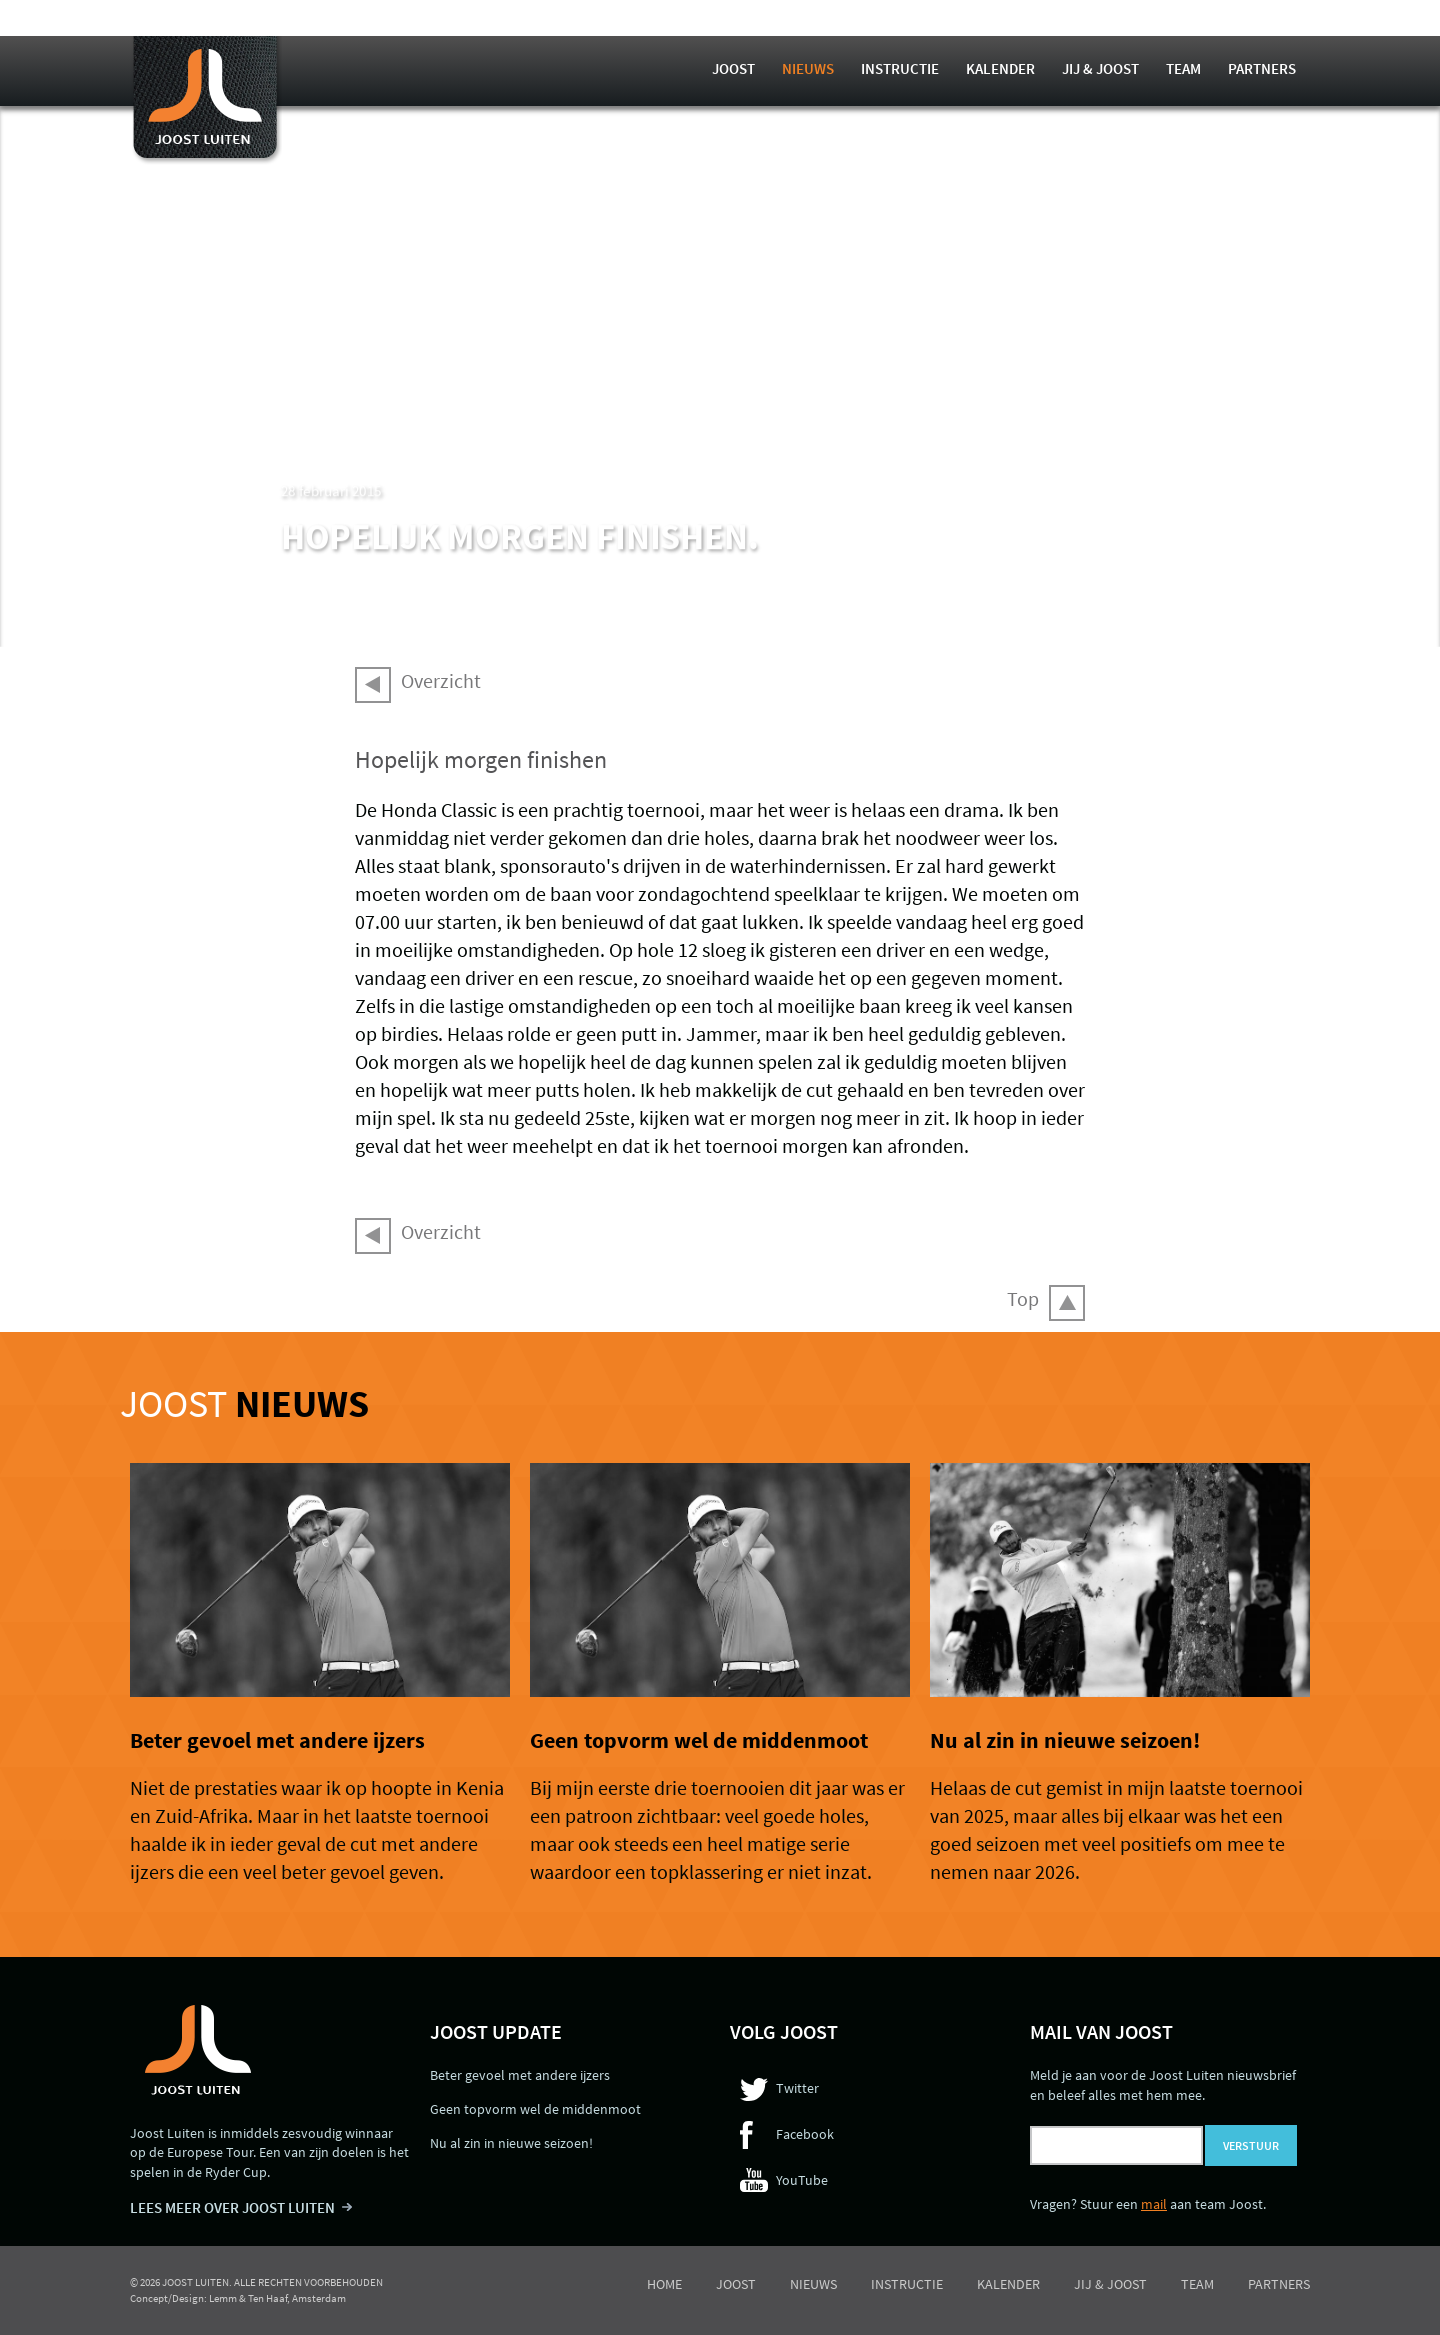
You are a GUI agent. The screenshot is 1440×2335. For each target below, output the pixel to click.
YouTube (802, 2180)
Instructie (900, 68)
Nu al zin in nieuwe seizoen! (1065, 1740)
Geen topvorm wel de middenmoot (699, 1740)
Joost (733, 68)
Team (1183, 68)
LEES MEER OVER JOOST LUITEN (232, 2207)
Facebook (805, 2134)
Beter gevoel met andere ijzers (277, 1740)
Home (664, 2284)
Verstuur (1251, 2145)
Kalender (1000, 68)
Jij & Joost (1100, 68)
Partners (1262, 68)
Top (1023, 1298)
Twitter (797, 2088)
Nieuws (808, 68)
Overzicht (441, 680)
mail (1154, 2204)
